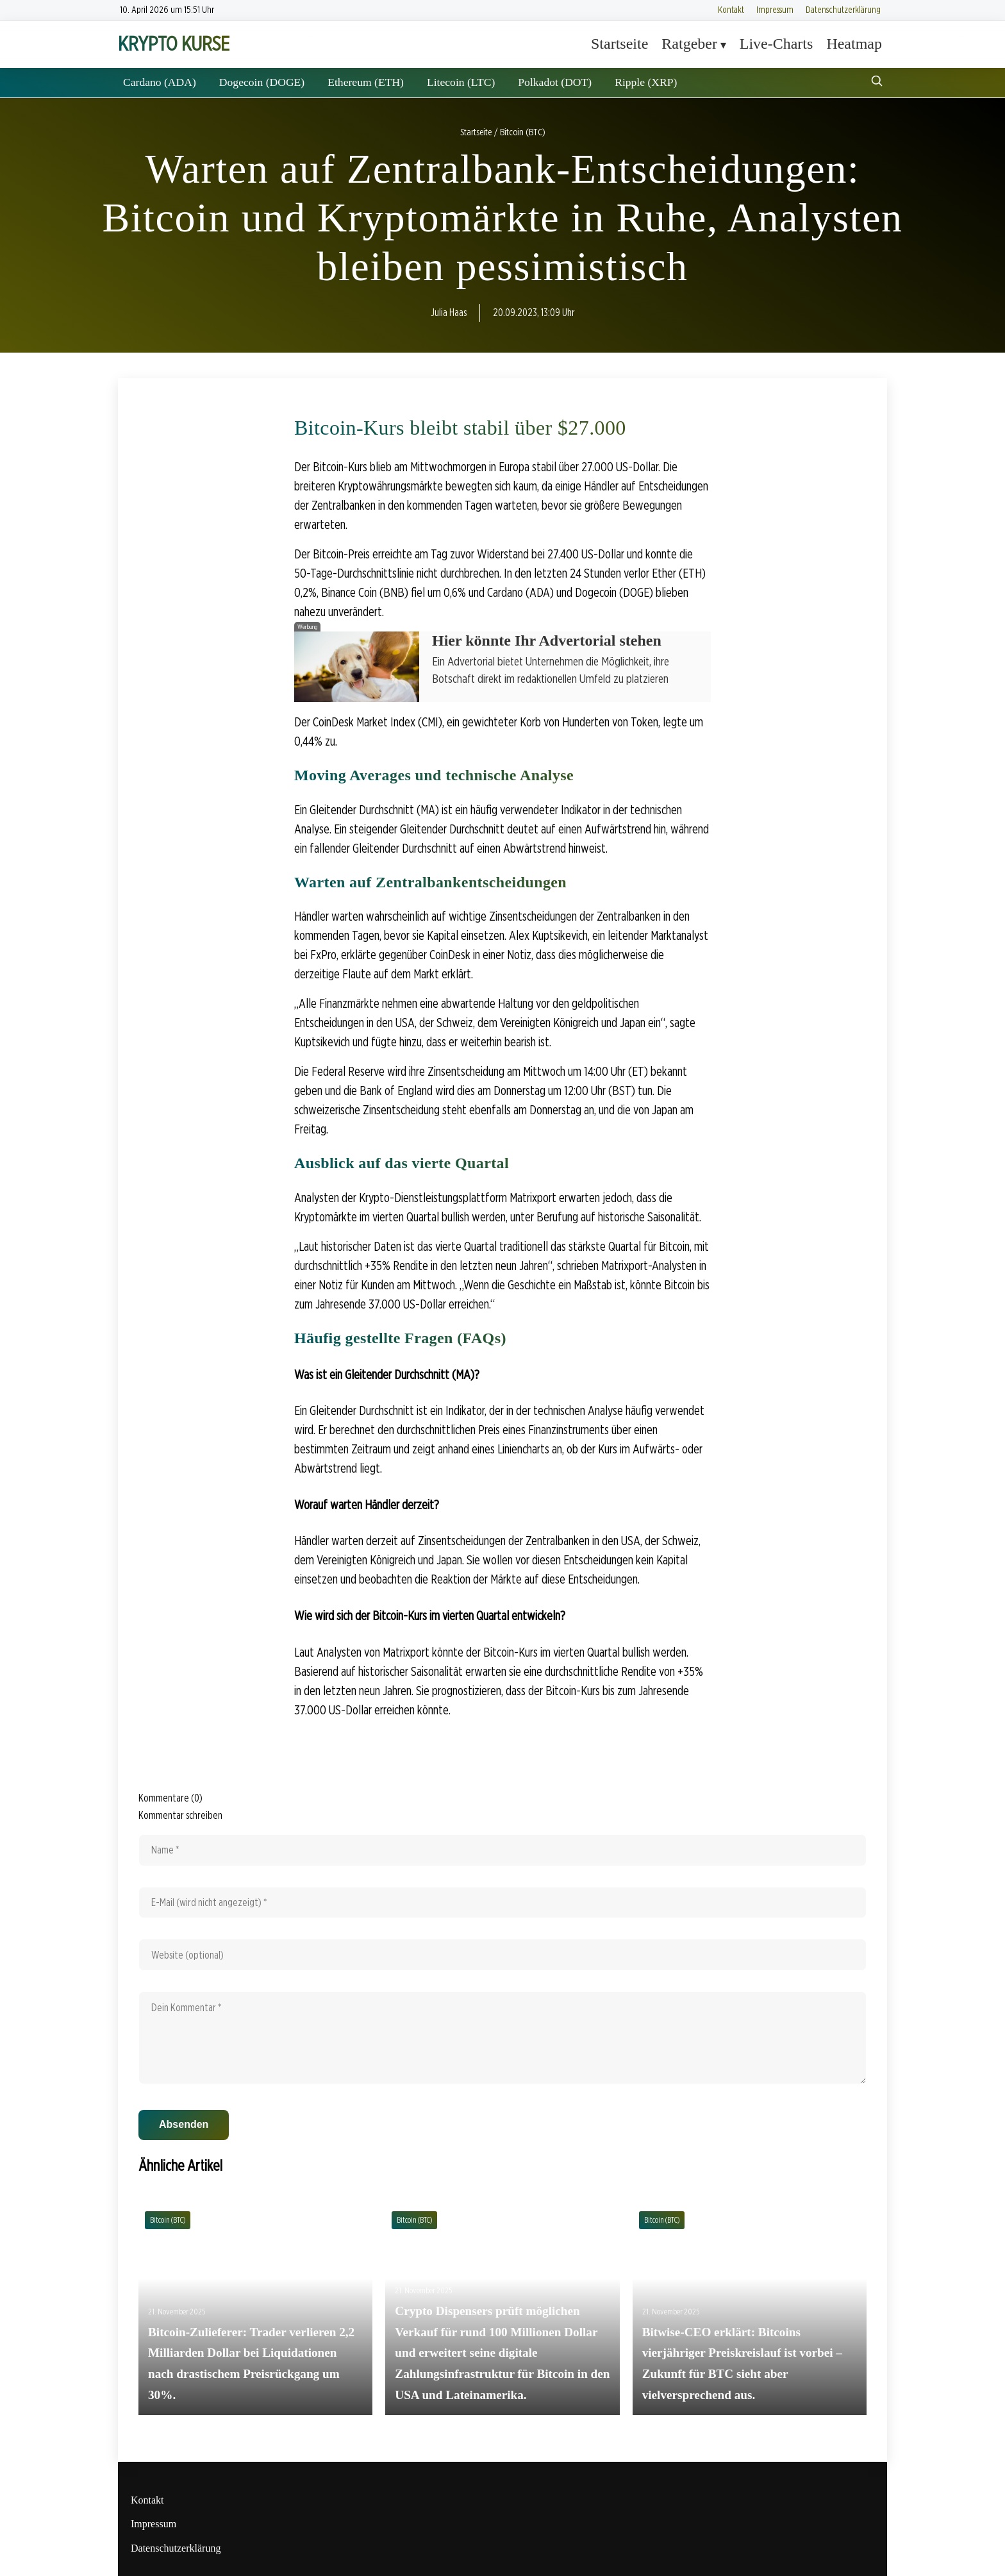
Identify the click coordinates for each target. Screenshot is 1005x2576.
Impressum (774, 9)
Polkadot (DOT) (555, 82)
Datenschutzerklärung (843, 9)
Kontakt (731, 9)
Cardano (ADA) (159, 82)
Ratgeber (689, 43)
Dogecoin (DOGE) (261, 82)
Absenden (183, 2124)
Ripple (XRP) (646, 82)
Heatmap (854, 43)
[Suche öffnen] (877, 82)
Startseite (619, 43)
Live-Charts (776, 43)
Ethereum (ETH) (366, 82)
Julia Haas (449, 312)
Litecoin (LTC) (461, 82)
